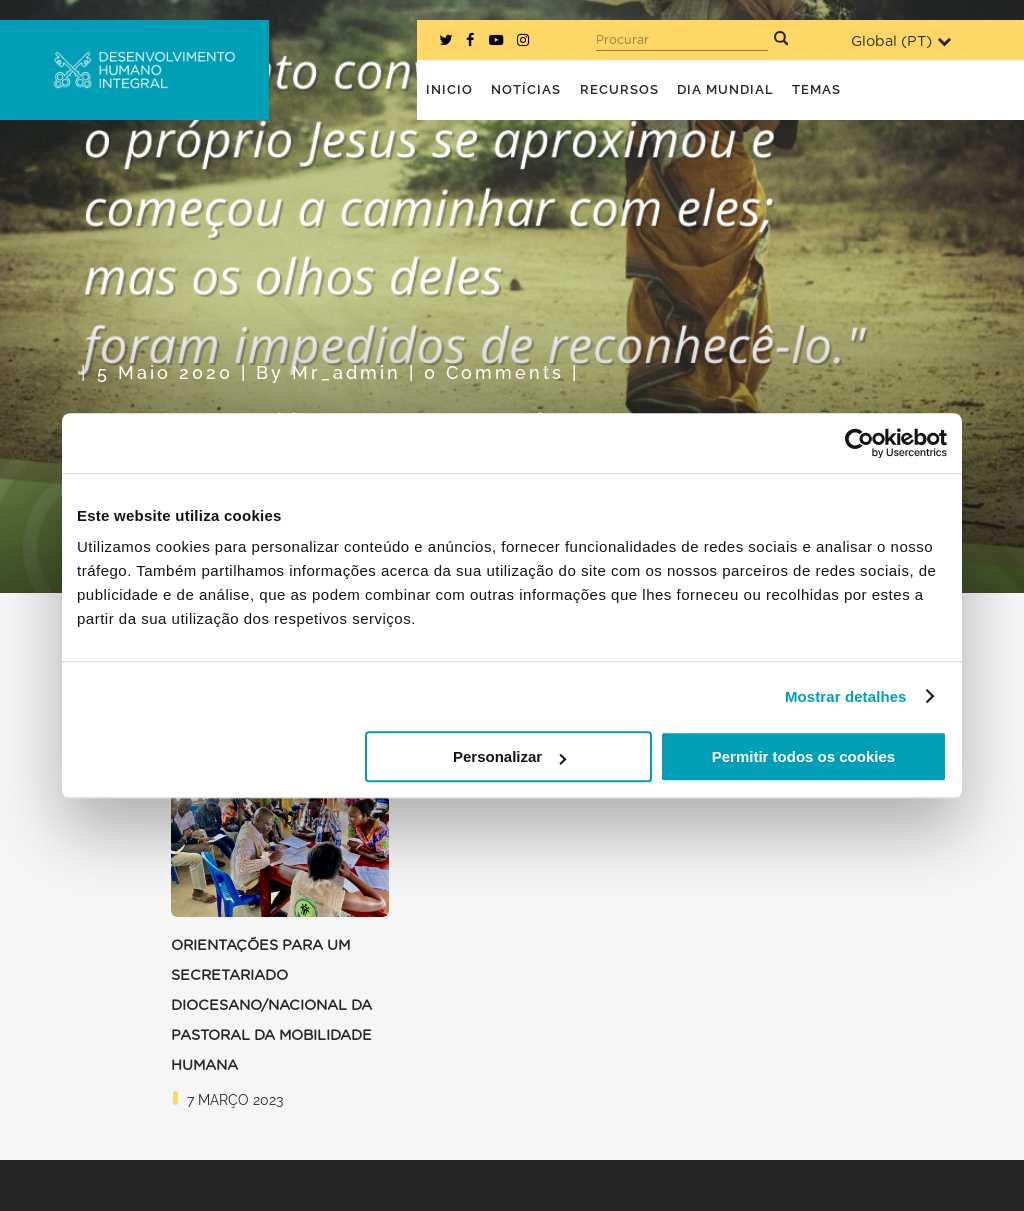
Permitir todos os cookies (803, 756)
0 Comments (494, 372)
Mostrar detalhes (846, 696)
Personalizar (509, 756)
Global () (901, 41)
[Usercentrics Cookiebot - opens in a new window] (859, 443)
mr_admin (346, 372)
